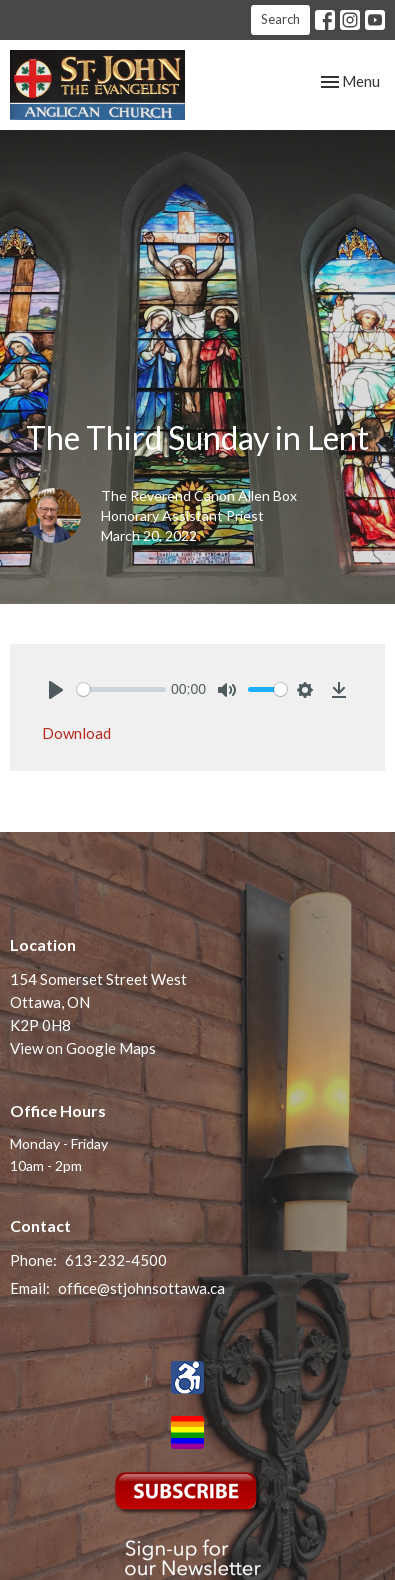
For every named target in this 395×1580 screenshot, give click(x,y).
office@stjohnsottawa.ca (141, 1288)
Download (76, 733)
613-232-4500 (116, 1260)
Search (280, 19)
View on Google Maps (83, 1048)
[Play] (56, 690)
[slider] (121, 689)
